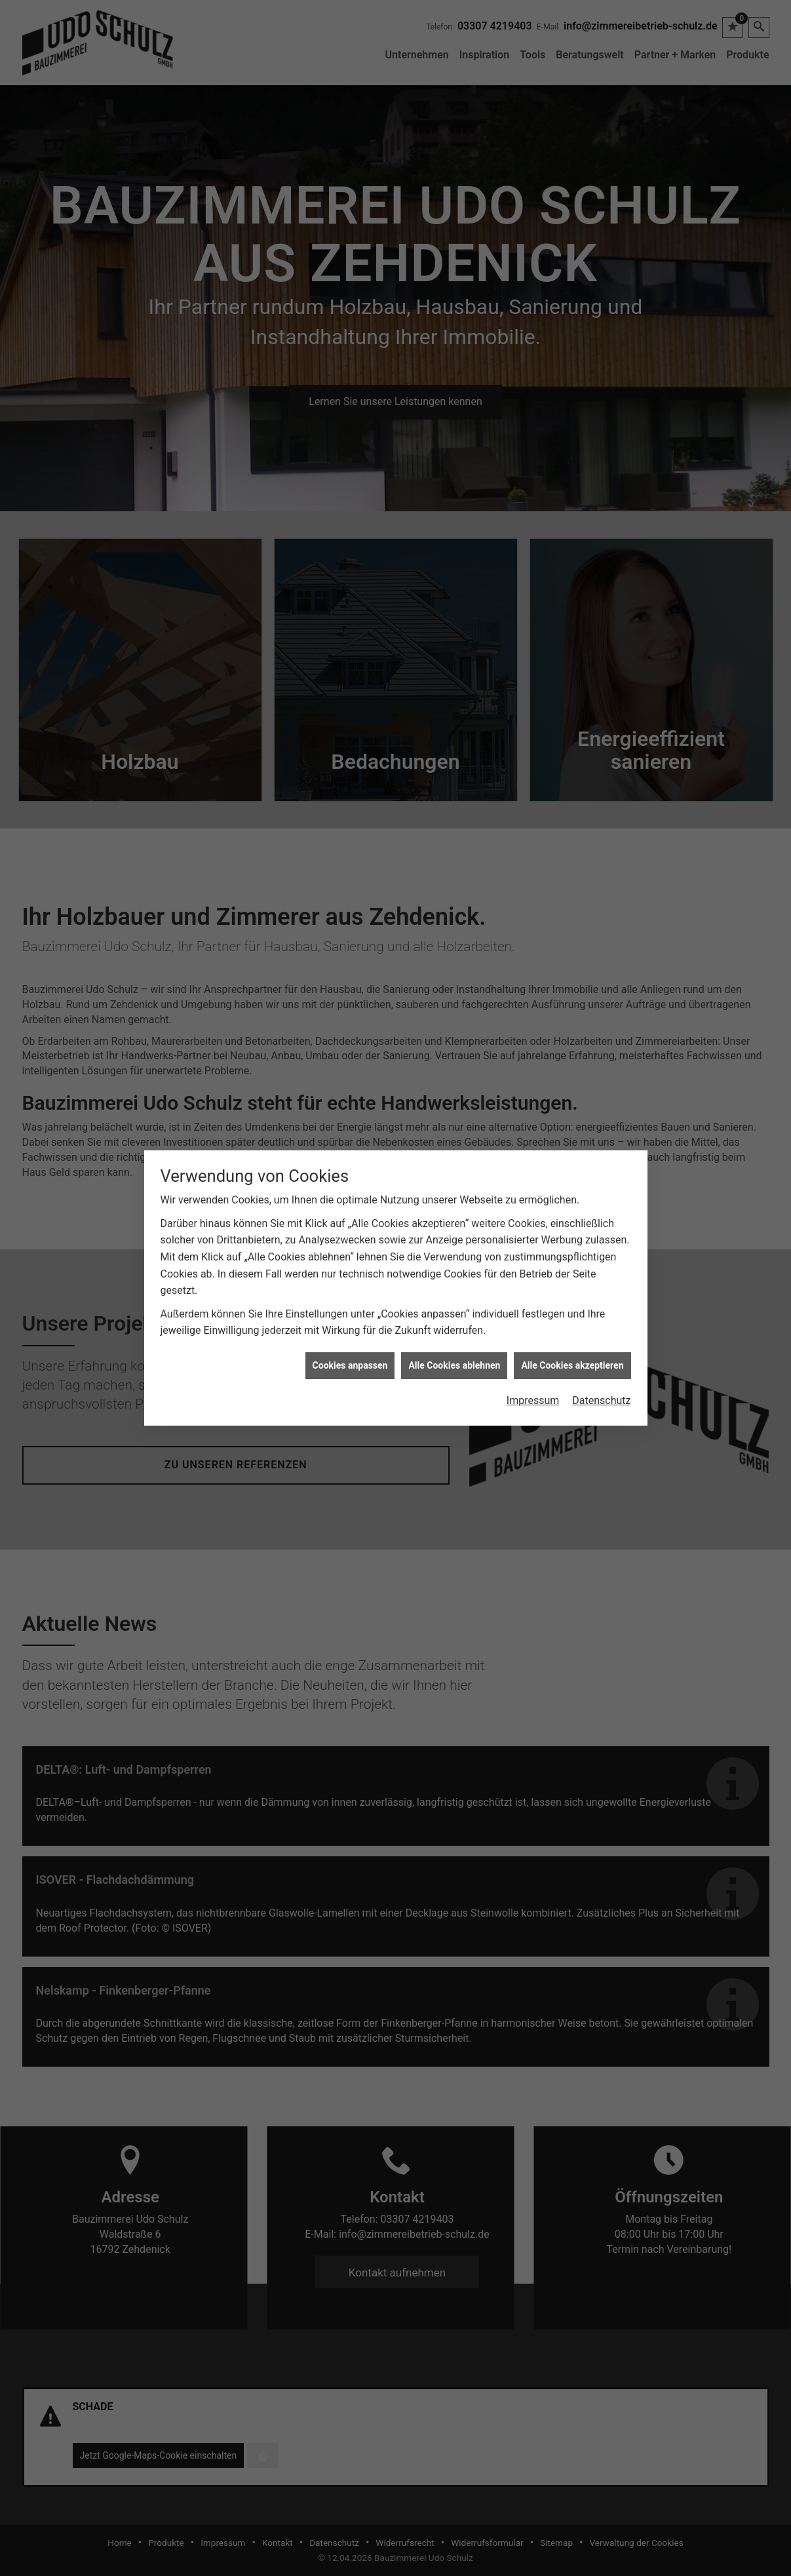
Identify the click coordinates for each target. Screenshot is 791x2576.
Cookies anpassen (350, 1199)
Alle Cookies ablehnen (454, 1199)
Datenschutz (601, 1234)
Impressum (533, 1234)
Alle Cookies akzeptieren (572, 1199)
